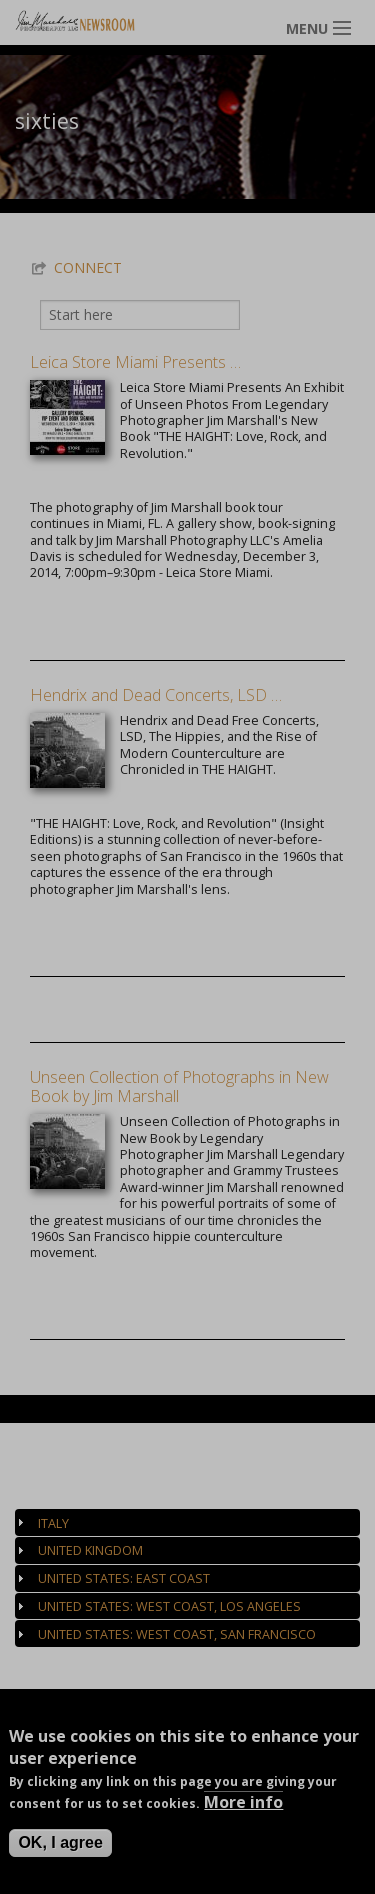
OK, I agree (60, 1843)
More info (243, 1803)
